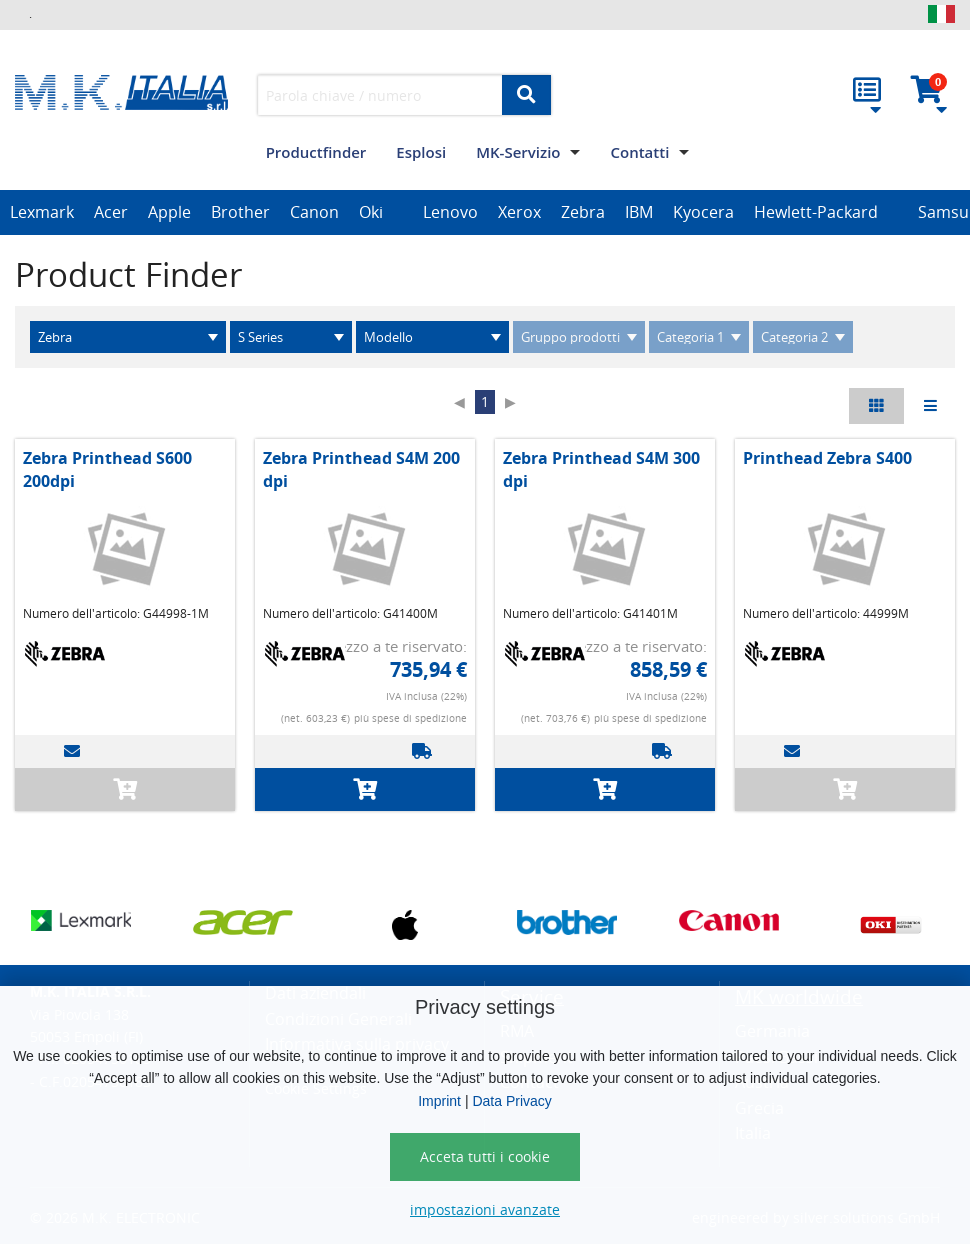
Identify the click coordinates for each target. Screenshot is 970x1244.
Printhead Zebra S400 (827, 458)
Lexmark (42, 212)
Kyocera (703, 212)
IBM (639, 212)
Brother (240, 212)
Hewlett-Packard (816, 212)
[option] (42, 213)
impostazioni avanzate (485, 1209)
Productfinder (316, 152)
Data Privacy (511, 1101)
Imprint (439, 1101)
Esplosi (421, 152)
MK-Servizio (518, 152)
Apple (169, 212)
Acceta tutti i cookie (485, 1156)
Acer (111, 212)
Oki (371, 212)
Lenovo (450, 212)
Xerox (519, 212)
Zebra (583, 212)
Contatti (639, 152)
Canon (314, 212)
